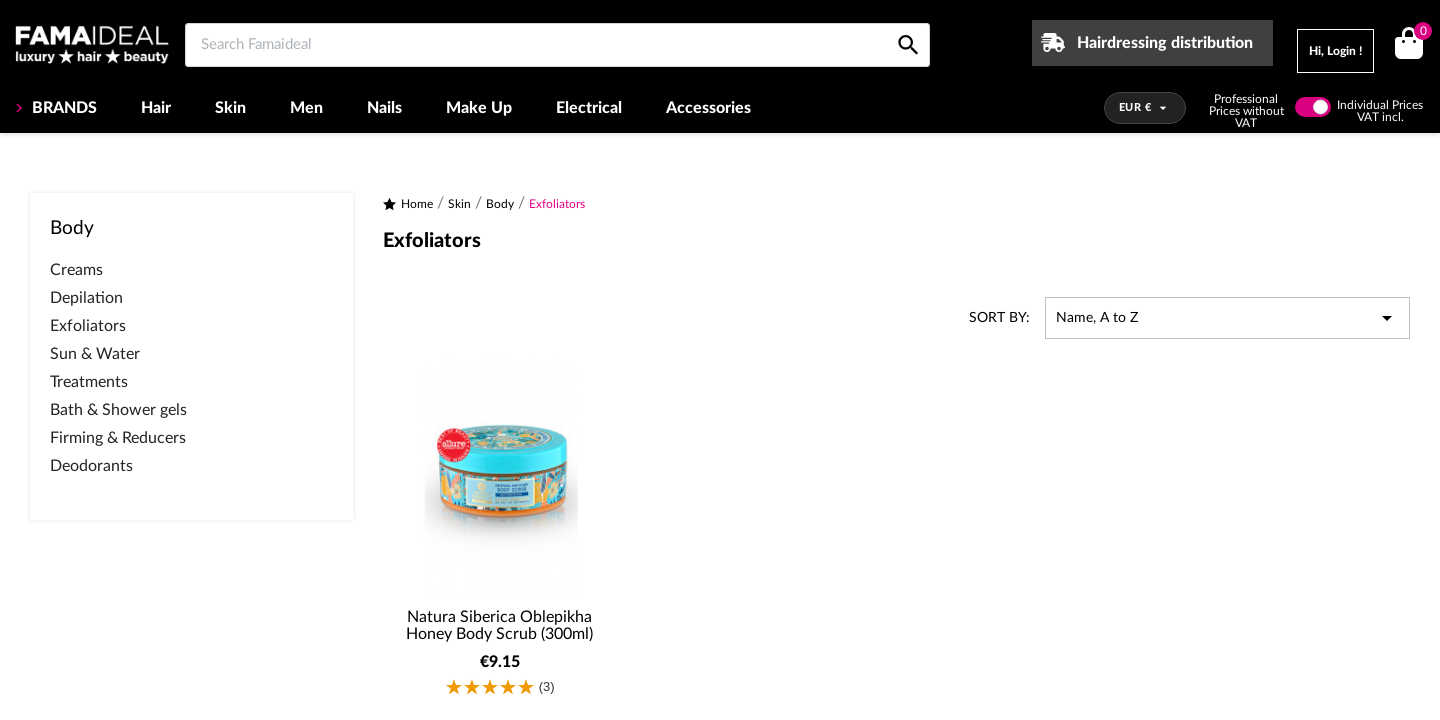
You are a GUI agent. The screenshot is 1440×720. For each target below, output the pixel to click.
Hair (156, 108)
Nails (384, 108)
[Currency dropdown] (1145, 108)
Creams (76, 270)
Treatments (89, 382)
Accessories (708, 108)
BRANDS (62, 108)
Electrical (589, 108)
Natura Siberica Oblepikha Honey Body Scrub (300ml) (499, 626)
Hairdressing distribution (1165, 43)
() (1419, 33)
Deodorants (91, 466)
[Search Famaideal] (557, 45)
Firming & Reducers (118, 438)
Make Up (479, 108)
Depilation (86, 298)
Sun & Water (95, 354)
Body (72, 228)
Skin (230, 108)
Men (306, 108)
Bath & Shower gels (118, 410)
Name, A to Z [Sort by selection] (1227, 318)
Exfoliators (88, 326)
